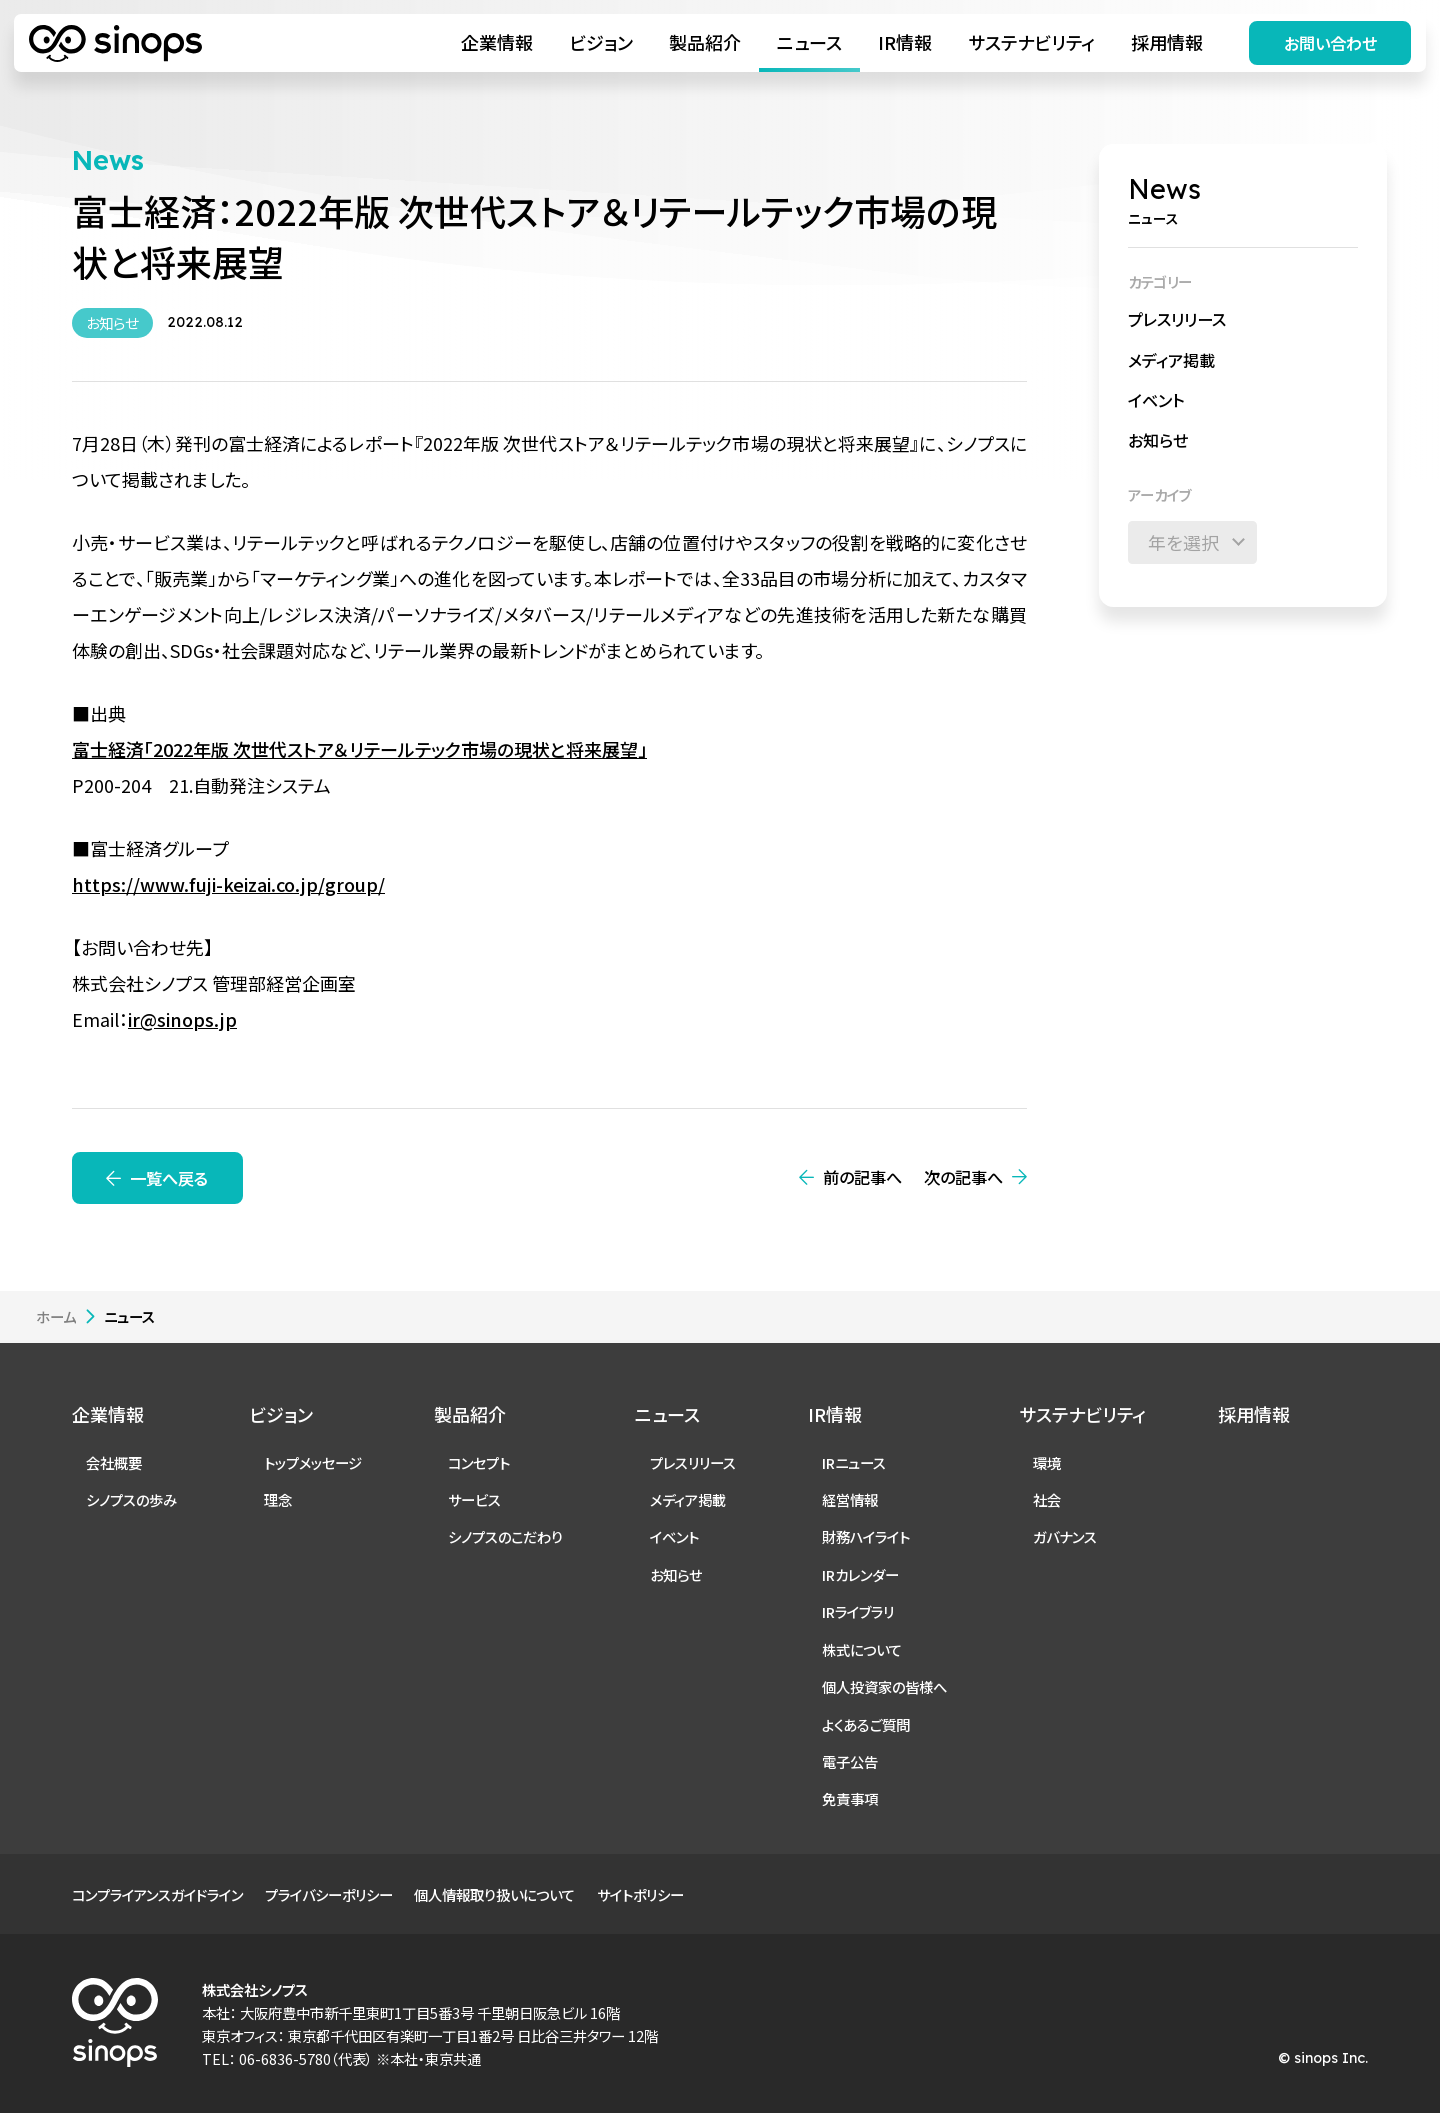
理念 (278, 1499)
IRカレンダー (860, 1574)
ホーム (56, 1316)
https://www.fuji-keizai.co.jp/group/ (228, 884)
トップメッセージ (313, 1462)
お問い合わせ (1330, 43)
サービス (474, 1499)
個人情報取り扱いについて (494, 1894)
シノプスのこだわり (505, 1536)
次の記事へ (963, 1177)
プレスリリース (1177, 319)
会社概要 (114, 1462)
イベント (1156, 400)
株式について (862, 1649)
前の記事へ (862, 1177)
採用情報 (1167, 42)
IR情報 (905, 42)
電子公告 (850, 1761)
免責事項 (850, 1798)
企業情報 (497, 42)
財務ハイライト (866, 1536)
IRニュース (854, 1462)
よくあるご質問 (866, 1724)
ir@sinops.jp (182, 1019)
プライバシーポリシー (329, 1894)
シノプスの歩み (131, 1499)
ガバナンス (1065, 1536)
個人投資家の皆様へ (884, 1686)
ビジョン (601, 42)
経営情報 (850, 1499)
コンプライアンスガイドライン (157, 1894)
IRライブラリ (858, 1611)
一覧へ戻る (169, 1178)
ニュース (809, 42)
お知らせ (1158, 440)
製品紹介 (705, 42)
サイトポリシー (640, 1894)
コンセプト (479, 1462)
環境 (1047, 1462)
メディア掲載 (1171, 360)
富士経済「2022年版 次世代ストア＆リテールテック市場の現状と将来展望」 (359, 749)
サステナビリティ (1031, 42)
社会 (1047, 1499)
